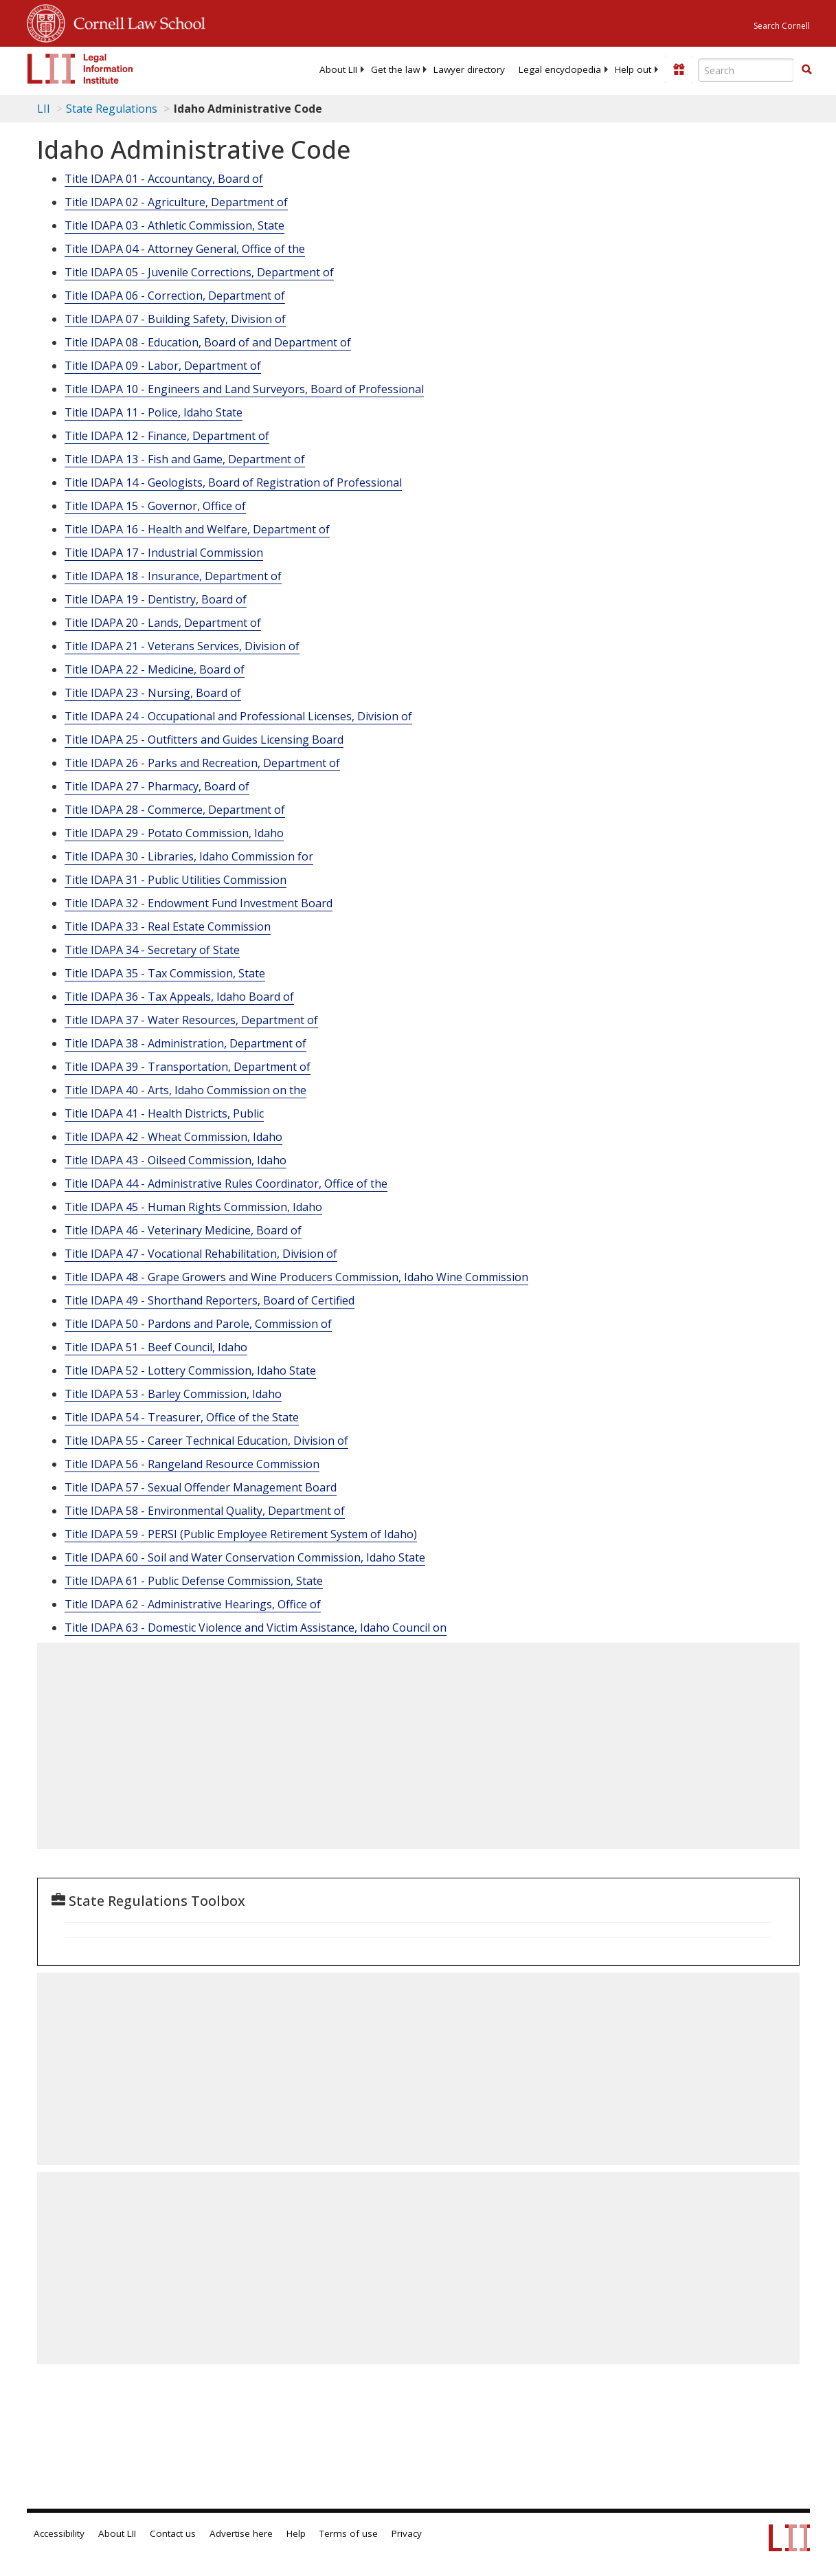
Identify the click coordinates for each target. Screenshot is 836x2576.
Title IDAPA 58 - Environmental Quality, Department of (205, 1510)
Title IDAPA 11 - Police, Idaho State (153, 412)
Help (296, 2533)
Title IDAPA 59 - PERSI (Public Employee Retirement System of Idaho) (241, 1534)
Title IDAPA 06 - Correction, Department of (175, 295)
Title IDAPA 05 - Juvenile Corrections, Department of (199, 272)
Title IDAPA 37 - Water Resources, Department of (191, 1020)
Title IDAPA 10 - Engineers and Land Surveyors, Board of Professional (244, 389)
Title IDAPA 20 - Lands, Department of (163, 622)
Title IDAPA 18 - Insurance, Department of (173, 576)
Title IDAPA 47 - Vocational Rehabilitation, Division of (201, 1253)
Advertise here (241, 2533)
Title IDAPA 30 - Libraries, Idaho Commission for (189, 856)
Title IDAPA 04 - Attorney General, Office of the (185, 248)
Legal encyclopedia (560, 69)
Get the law (395, 69)
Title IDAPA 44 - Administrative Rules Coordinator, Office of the (226, 1183)
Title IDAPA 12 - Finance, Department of (167, 435)
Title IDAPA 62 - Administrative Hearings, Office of (193, 1604)
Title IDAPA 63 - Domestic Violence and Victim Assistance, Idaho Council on (256, 1627)
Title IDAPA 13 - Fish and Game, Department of (185, 459)
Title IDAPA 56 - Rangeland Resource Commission (192, 1464)
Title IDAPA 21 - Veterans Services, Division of (182, 646)
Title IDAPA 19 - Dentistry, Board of (156, 599)
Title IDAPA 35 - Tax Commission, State (165, 973)
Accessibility (59, 2533)
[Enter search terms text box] (746, 70)
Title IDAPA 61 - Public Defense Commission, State (194, 1580)
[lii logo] (80, 68)
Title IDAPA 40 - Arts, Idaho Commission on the (185, 1090)
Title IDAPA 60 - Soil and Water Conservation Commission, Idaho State (245, 1557)
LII (43, 108)
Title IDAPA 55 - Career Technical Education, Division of (206, 1440)
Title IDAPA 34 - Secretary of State (152, 949)
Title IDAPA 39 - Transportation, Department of (187, 1066)
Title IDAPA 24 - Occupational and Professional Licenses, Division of (238, 716)
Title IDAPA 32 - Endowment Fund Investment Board (198, 903)
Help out (633, 69)
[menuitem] (338, 69)
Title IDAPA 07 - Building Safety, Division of (175, 318)
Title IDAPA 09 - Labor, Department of (163, 365)
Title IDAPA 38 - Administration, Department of (185, 1043)
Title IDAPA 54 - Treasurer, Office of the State (182, 1417)
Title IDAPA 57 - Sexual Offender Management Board (201, 1487)
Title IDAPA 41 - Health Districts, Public (164, 1113)
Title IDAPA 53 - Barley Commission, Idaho (173, 1393)
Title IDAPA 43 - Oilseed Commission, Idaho (175, 1160)
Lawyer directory (469, 69)
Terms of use (348, 2533)
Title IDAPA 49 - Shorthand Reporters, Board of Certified (209, 1300)
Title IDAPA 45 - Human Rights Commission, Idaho (193, 1206)
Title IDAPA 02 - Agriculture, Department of (176, 202)
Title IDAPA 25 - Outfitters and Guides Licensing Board (204, 739)
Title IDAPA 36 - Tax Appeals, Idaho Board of (179, 996)
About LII (338, 69)
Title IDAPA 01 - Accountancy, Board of (164, 178)
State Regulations (111, 108)
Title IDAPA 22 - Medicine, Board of (155, 669)
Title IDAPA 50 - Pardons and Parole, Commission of (198, 1323)
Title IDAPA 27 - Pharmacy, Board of (157, 786)
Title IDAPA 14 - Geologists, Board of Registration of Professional (233, 482)
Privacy (407, 2533)
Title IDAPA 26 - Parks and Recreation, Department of (202, 762)
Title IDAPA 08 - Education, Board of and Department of (208, 342)
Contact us (173, 2533)
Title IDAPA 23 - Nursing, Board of (153, 692)
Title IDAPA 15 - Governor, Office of (155, 505)
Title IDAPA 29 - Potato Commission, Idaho (174, 833)
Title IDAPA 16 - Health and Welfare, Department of (197, 529)
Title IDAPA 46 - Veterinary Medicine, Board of (183, 1230)
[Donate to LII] (678, 69)
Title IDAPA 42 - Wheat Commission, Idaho (173, 1136)
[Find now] (806, 70)
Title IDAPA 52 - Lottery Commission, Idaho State (190, 1370)
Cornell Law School (135, 21)
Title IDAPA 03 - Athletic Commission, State (174, 225)
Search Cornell (782, 26)
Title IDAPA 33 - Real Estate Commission (168, 926)
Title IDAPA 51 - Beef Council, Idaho (156, 1347)
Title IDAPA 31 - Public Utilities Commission (175, 879)
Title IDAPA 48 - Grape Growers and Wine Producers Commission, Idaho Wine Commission (296, 1277)
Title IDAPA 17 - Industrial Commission (164, 552)
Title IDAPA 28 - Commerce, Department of (175, 809)
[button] (806, 69)
